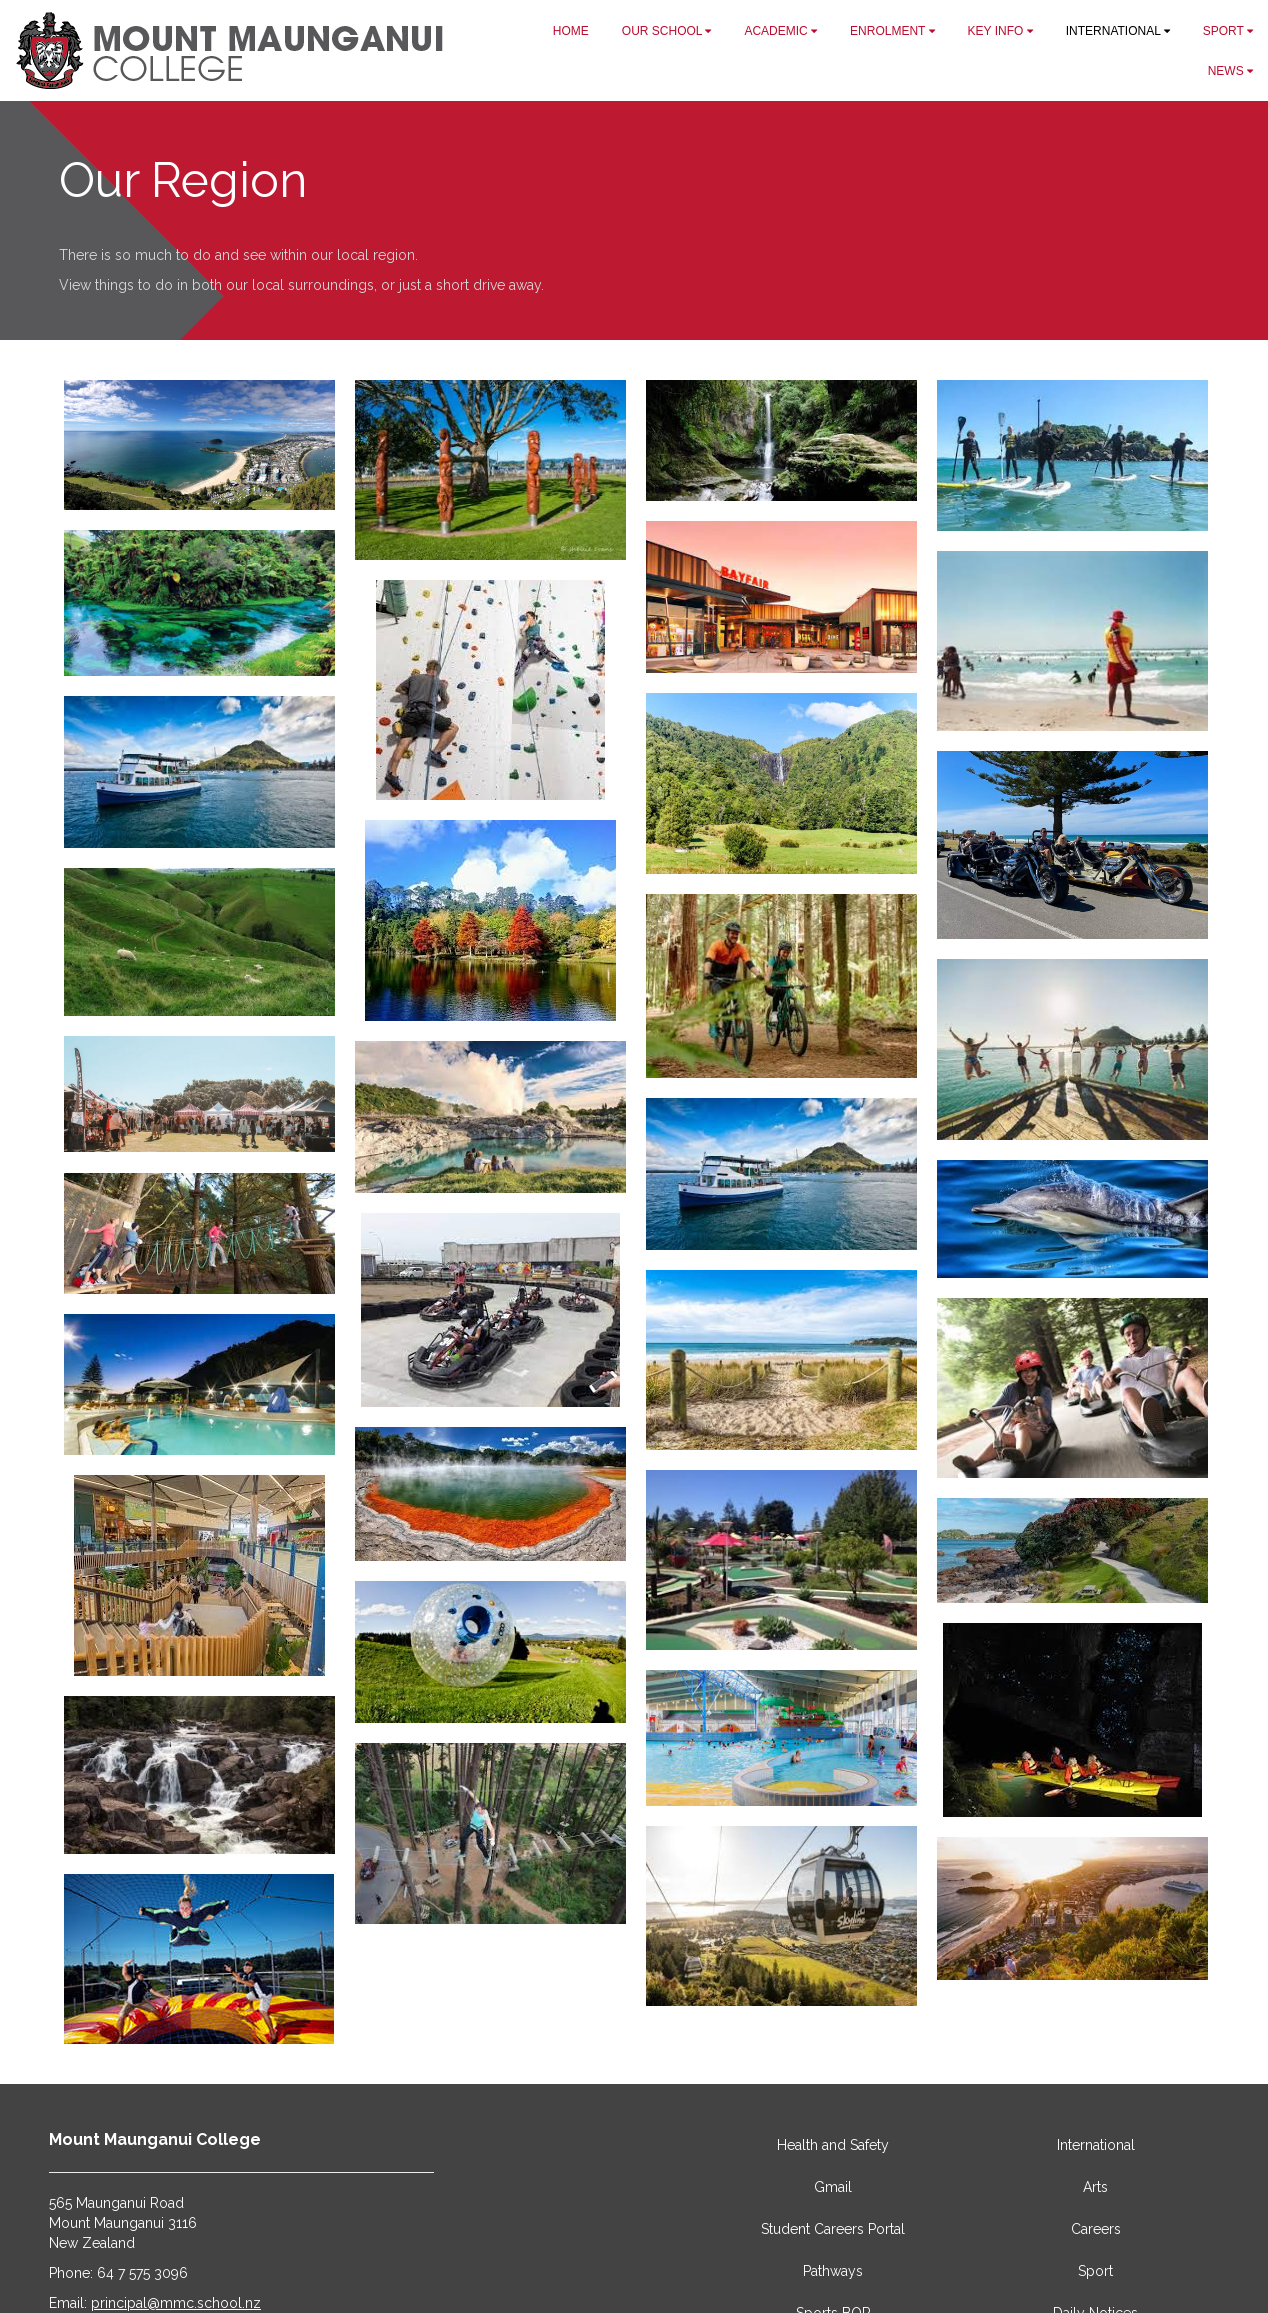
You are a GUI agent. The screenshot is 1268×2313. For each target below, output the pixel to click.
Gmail (833, 2187)
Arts (1095, 2187)
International (1096, 2145)
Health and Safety (833, 2145)
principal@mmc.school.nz (176, 2303)
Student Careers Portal (833, 2229)
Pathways (833, 2271)
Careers (1096, 2229)
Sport (1095, 2271)
